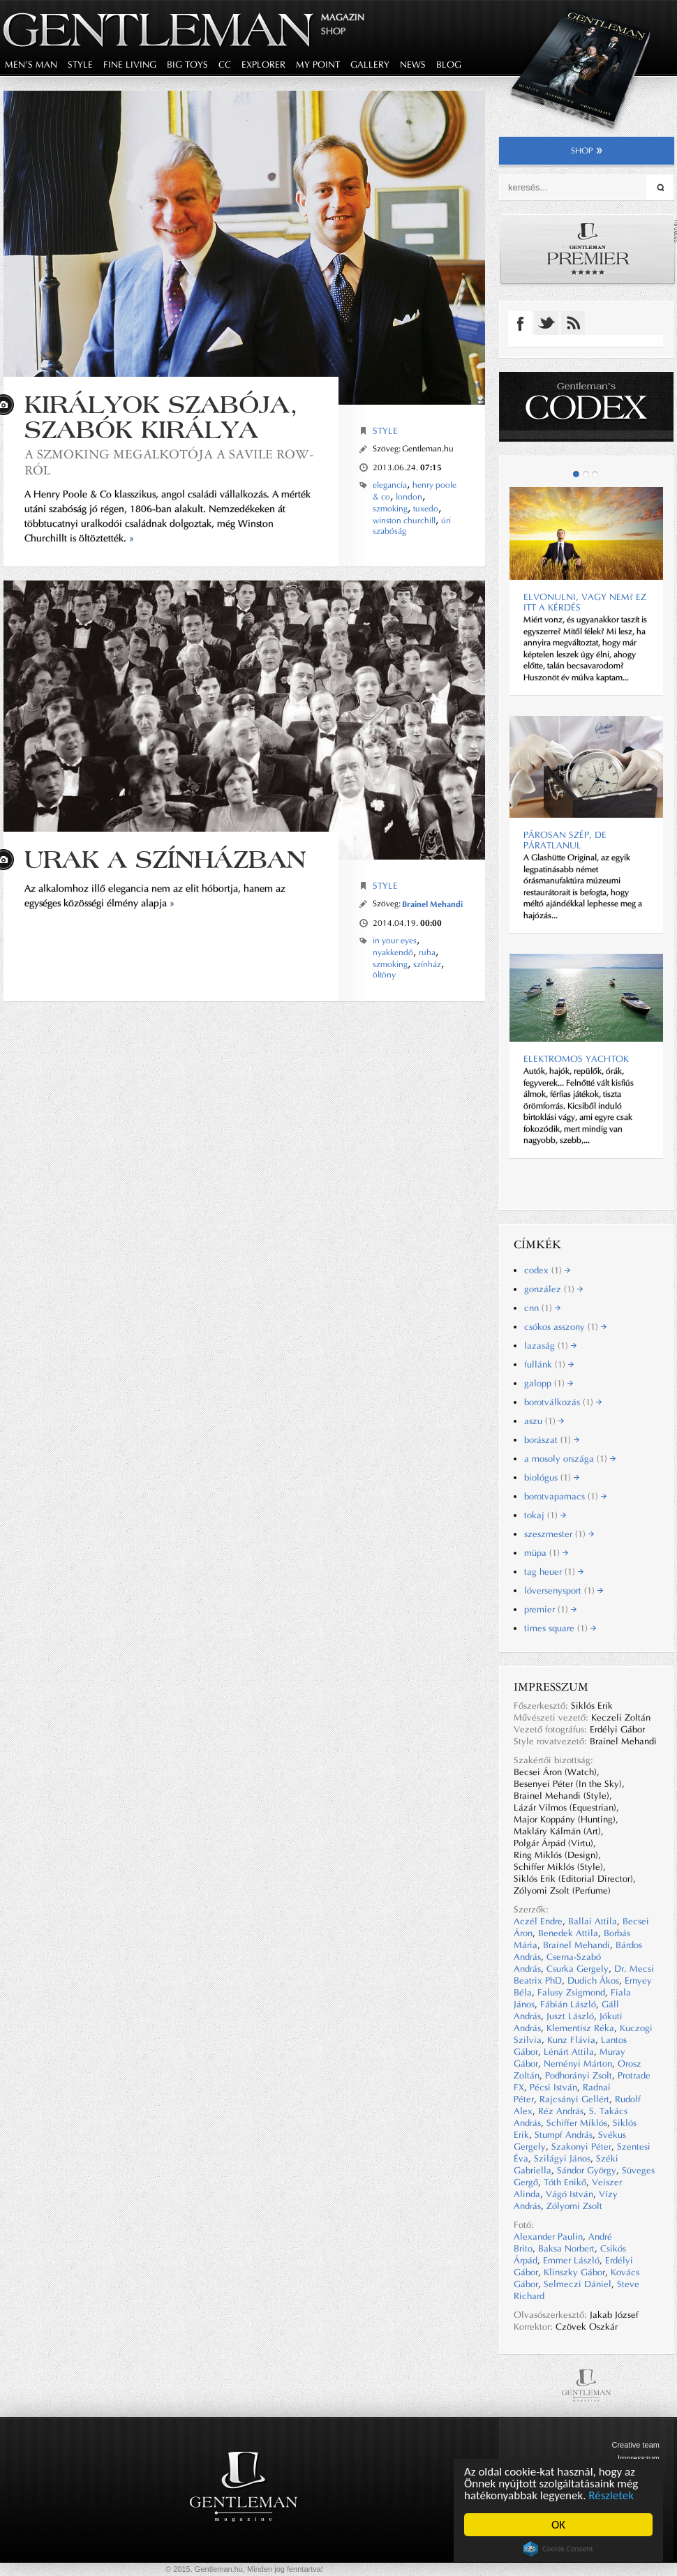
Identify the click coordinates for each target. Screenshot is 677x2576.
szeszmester (559, 1534)
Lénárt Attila (569, 2051)
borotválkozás (563, 1402)
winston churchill (404, 520)
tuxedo (425, 509)
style (80, 64)
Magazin (342, 17)
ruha (427, 952)
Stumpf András (564, 2134)
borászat (551, 1440)
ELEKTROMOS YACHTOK (576, 1059)
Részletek (611, 2495)
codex (547, 1270)
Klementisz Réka (580, 2028)
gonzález (553, 1289)
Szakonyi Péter (581, 2146)
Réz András (560, 2111)
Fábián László (568, 2004)
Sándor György (586, 2170)
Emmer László (571, 2260)
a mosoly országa (570, 1458)
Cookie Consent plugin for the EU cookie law (558, 2548)
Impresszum (639, 2458)
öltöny (384, 975)
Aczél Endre (538, 1921)
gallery (369, 64)
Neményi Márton (578, 2063)
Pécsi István (553, 2087)
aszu (544, 1421)
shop (586, 151)
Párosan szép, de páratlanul (565, 840)
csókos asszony (565, 1326)
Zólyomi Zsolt (574, 2206)
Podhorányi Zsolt (578, 2075)
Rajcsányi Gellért (574, 2099)
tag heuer (553, 1571)
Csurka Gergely (577, 1968)
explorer (263, 64)
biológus (551, 1477)
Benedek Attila (568, 1933)
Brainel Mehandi (432, 904)
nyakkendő (393, 952)
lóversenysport (563, 1590)
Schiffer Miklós (576, 2123)
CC (224, 64)
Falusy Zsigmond (571, 1992)
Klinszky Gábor (574, 2272)
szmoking (390, 509)
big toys (187, 64)
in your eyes (395, 940)
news (413, 64)
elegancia (390, 485)
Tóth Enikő (565, 2182)
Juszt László (570, 2016)
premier (550, 1609)
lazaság (550, 1345)
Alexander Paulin (548, 2236)
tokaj (545, 1515)
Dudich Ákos (593, 1980)
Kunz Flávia (571, 2040)
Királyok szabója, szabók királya (161, 416)
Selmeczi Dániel (577, 2284)
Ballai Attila (592, 1921)
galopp (548, 1383)
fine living (129, 64)
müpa (546, 1553)
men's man (31, 64)
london (409, 497)
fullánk (549, 1364)
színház (427, 964)
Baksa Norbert (566, 2248)
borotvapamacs (565, 1496)
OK (558, 2524)
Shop (333, 31)
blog (448, 64)
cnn (542, 1308)
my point (318, 64)
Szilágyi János (562, 2158)
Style (385, 431)
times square (560, 1628)
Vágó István (569, 2194)
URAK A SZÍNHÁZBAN (165, 859)
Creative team (636, 2445)
